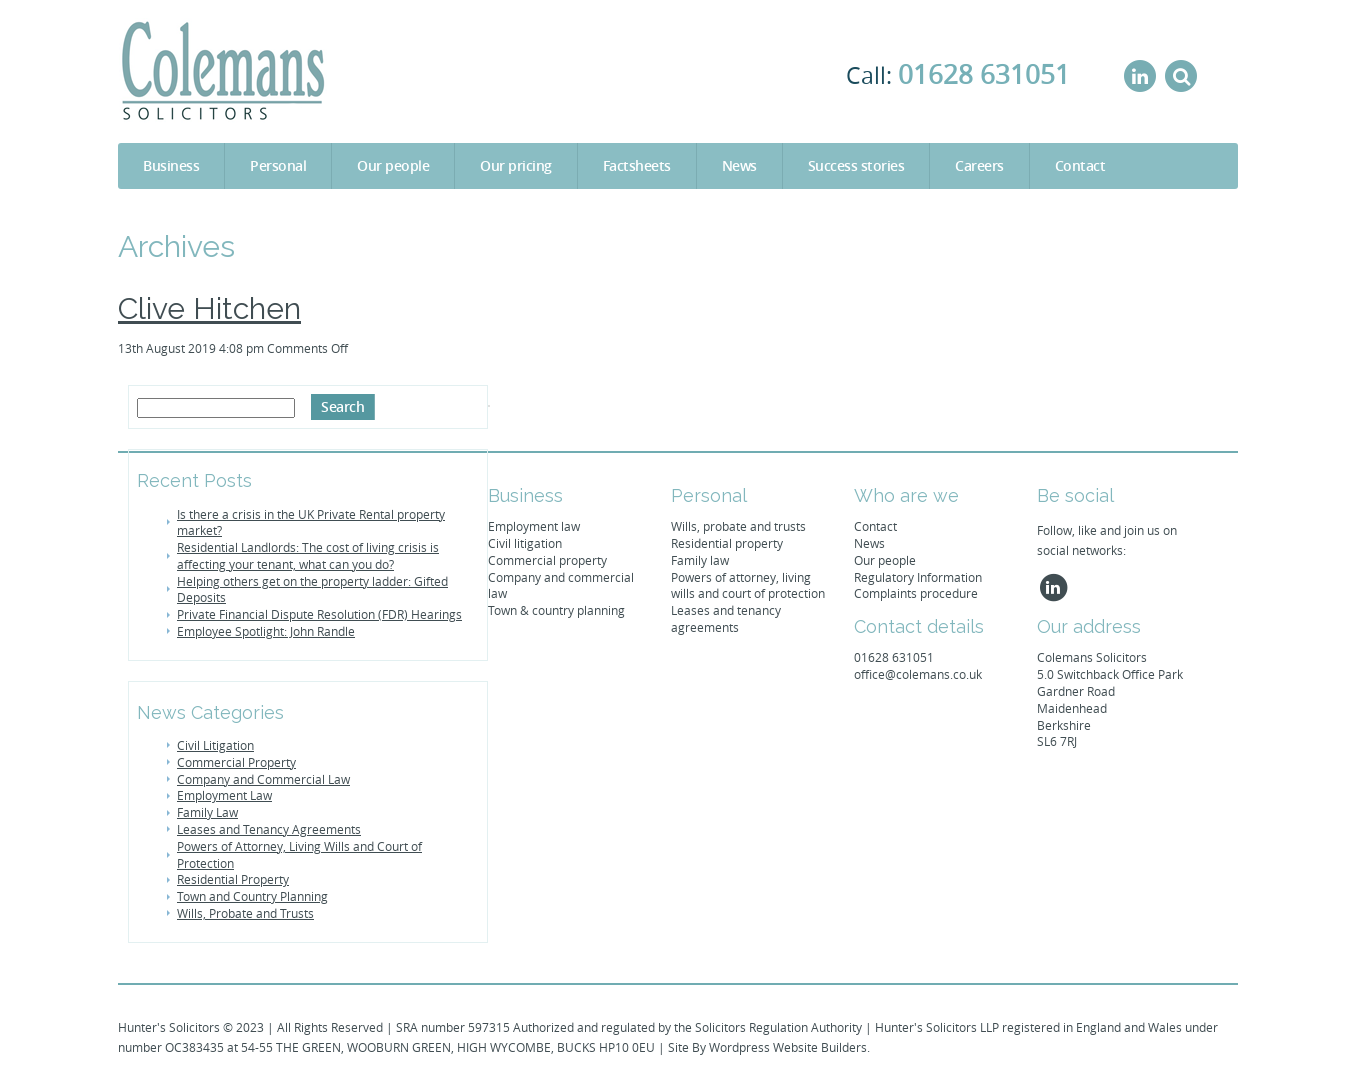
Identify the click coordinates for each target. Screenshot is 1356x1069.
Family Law (207, 812)
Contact (1080, 165)
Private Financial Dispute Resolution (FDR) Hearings (319, 614)
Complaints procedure (916, 593)
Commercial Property (236, 762)
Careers (979, 165)
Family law (700, 560)
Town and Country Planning (252, 896)
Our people (393, 165)
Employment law (534, 526)
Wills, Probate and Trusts (245, 913)
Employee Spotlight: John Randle (266, 631)
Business (171, 165)
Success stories (856, 165)
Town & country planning (556, 610)
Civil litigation (525, 543)
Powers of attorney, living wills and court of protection (748, 585)
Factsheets (637, 165)
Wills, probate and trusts (738, 526)
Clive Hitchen (209, 308)
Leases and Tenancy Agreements (269, 829)
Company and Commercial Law (263, 779)
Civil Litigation (215, 745)
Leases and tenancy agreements (726, 618)
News (739, 165)
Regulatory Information (918, 577)
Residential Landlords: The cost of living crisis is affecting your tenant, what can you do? (308, 555)
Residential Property (233, 879)
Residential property (727, 543)
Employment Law (224, 795)
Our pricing (516, 165)
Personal (278, 165)
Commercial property (547, 560)
